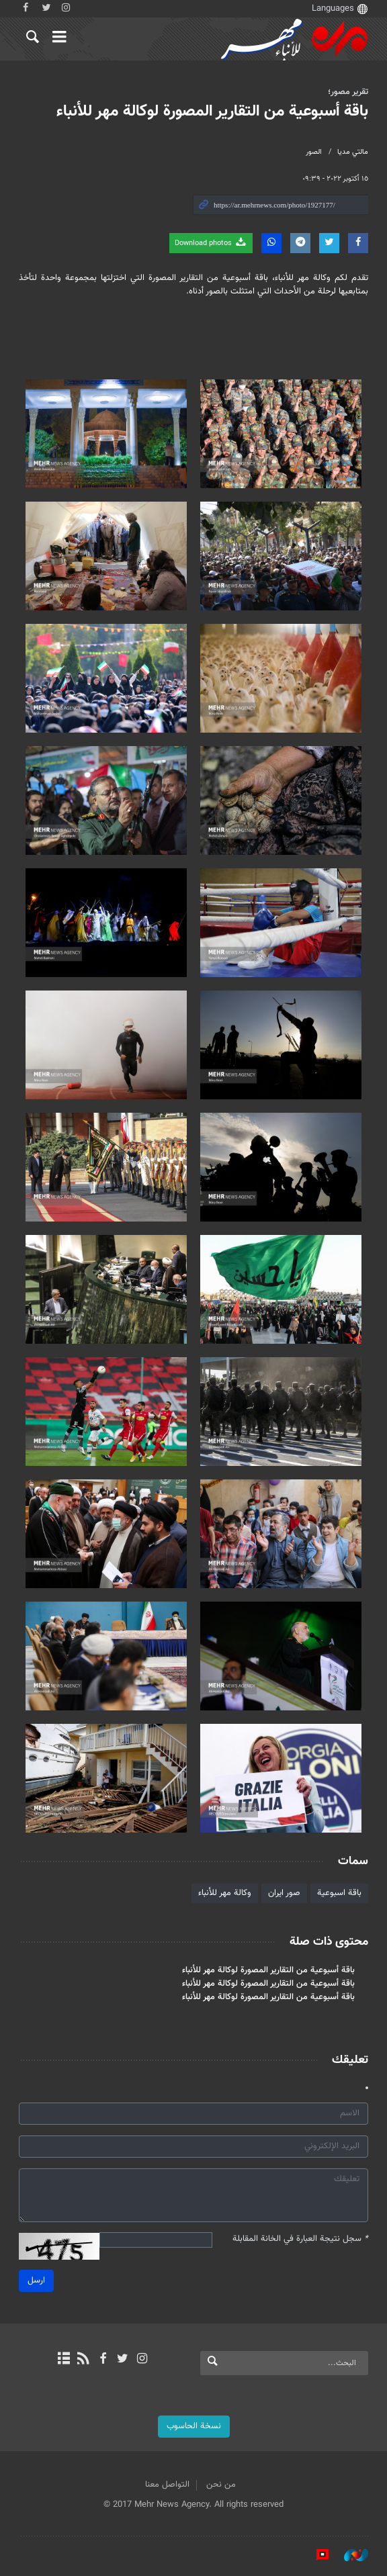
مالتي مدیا (352, 152)
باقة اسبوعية (339, 1893)
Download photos (211, 242)
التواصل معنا (167, 2484)
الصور (314, 152)
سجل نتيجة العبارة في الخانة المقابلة (300, 2239)
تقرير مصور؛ (348, 92)
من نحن (221, 2484)
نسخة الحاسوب (194, 2426)
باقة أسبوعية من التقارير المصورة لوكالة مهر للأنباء (212, 111)
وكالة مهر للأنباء (224, 1893)
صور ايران (284, 1893)
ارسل (36, 2281)
